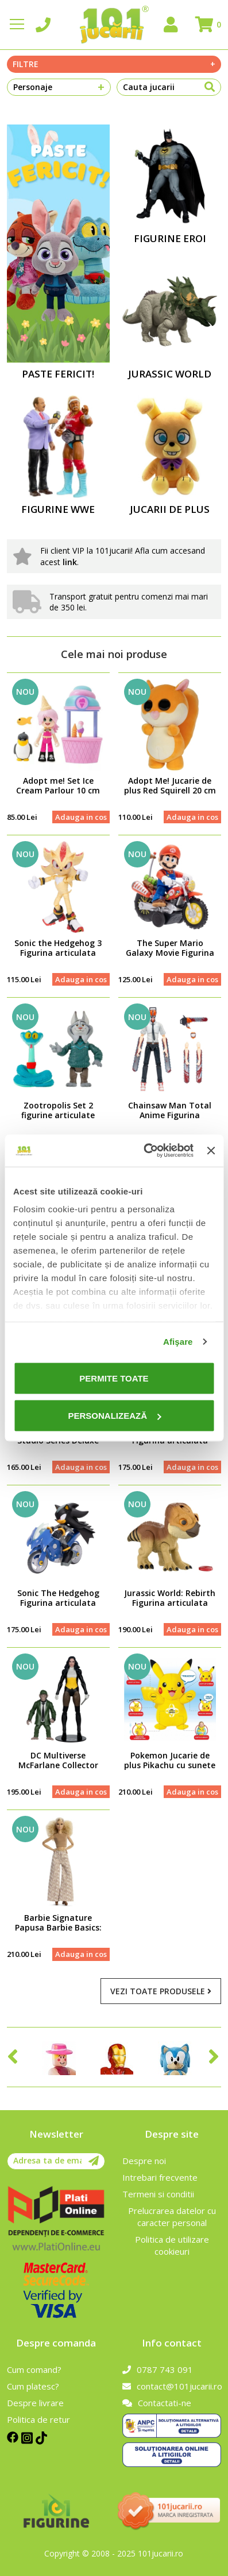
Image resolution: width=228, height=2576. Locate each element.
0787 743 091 (157, 2369)
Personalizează (114, 1416)
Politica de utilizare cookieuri (172, 2245)
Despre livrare (35, 2402)
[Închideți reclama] (211, 1150)
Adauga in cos (81, 817)
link (70, 562)
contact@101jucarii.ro (171, 2386)
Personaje (59, 87)
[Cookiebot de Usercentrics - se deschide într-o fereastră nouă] (145, 1150)
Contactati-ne (156, 2402)
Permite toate (113, 1378)
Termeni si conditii (158, 2194)
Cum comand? (34, 2369)
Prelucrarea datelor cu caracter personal (172, 2216)
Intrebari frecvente (160, 2177)
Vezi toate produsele (160, 1991)
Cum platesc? (33, 2386)
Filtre (114, 64)
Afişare (178, 1342)
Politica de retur (38, 2419)
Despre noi (144, 2160)
